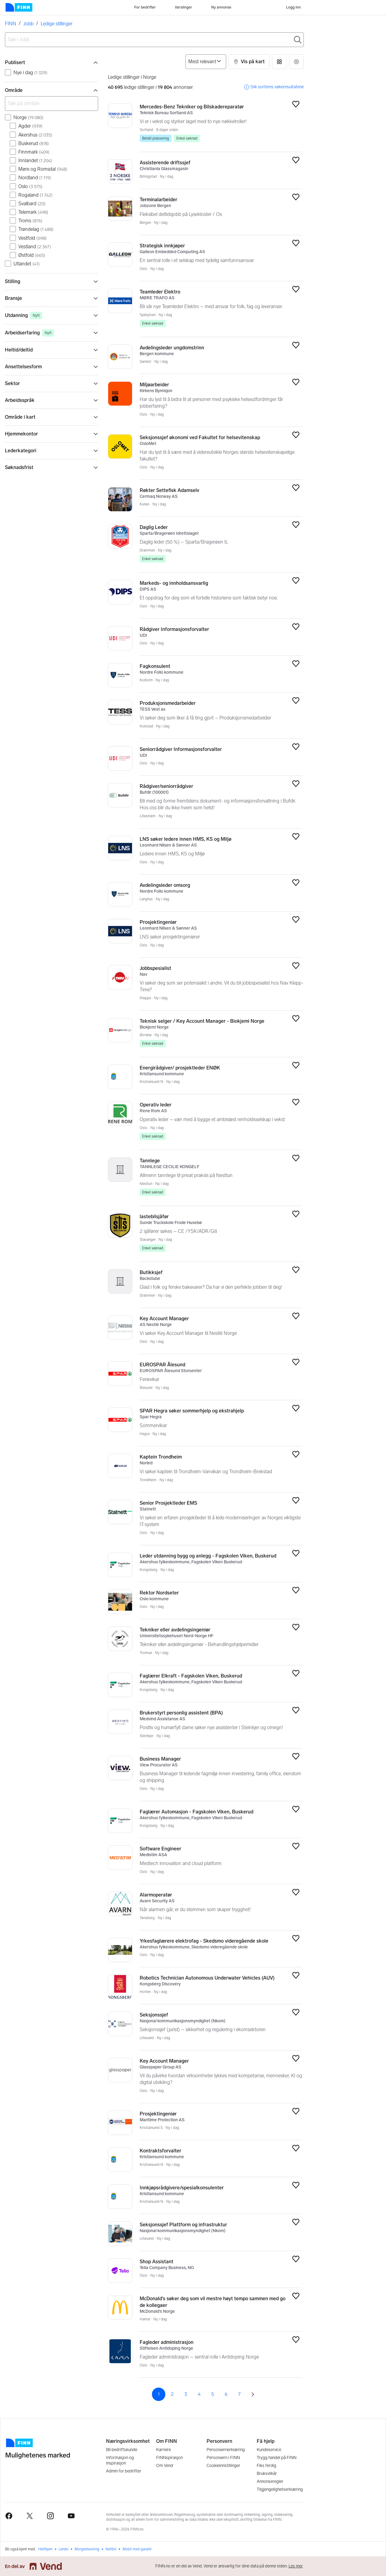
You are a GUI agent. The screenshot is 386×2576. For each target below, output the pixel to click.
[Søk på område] (51, 103)
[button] (249, 61)
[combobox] (154, 39)
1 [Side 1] (159, 2394)
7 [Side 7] (239, 2394)
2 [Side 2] (172, 2394)
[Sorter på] (206, 61)
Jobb (28, 24)
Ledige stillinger (56, 24)
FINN (10, 24)
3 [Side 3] (185, 2394)
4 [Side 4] (199, 2394)
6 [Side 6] (226, 2394)
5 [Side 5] (212, 2394)
